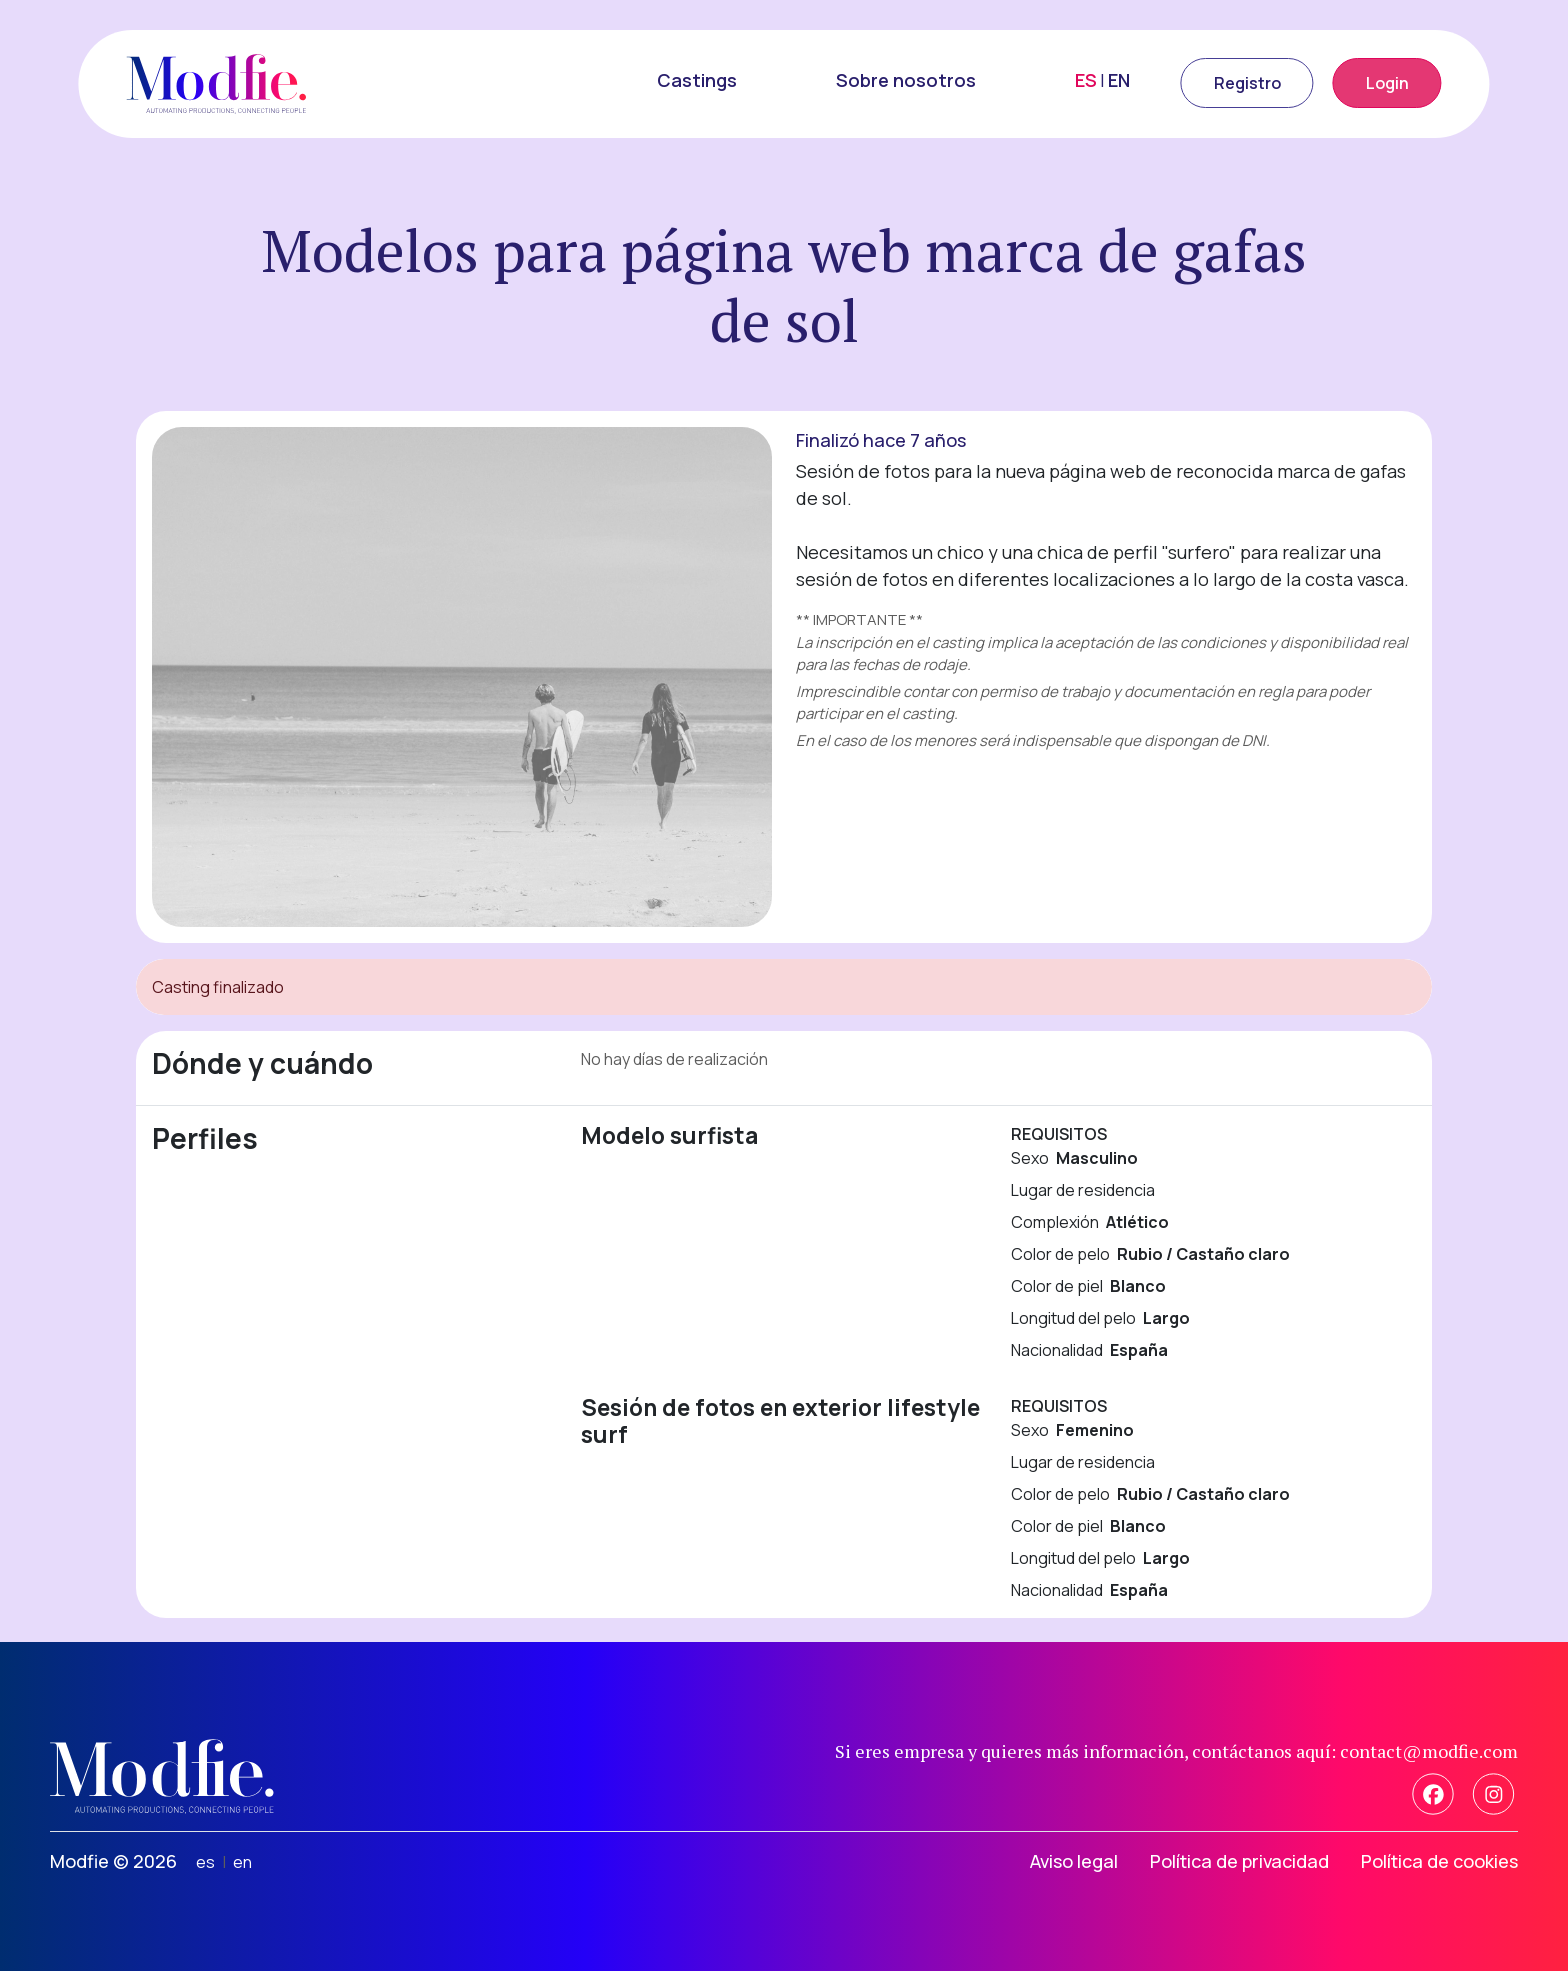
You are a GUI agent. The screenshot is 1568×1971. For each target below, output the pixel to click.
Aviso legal (1074, 1861)
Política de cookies (1439, 1861)
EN (1119, 80)
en (242, 1862)
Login (1387, 83)
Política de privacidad (1239, 1861)
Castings (697, 80)
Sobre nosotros (906, 80)
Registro (1247, 83)
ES (1086, 80)
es (205, 1862)
